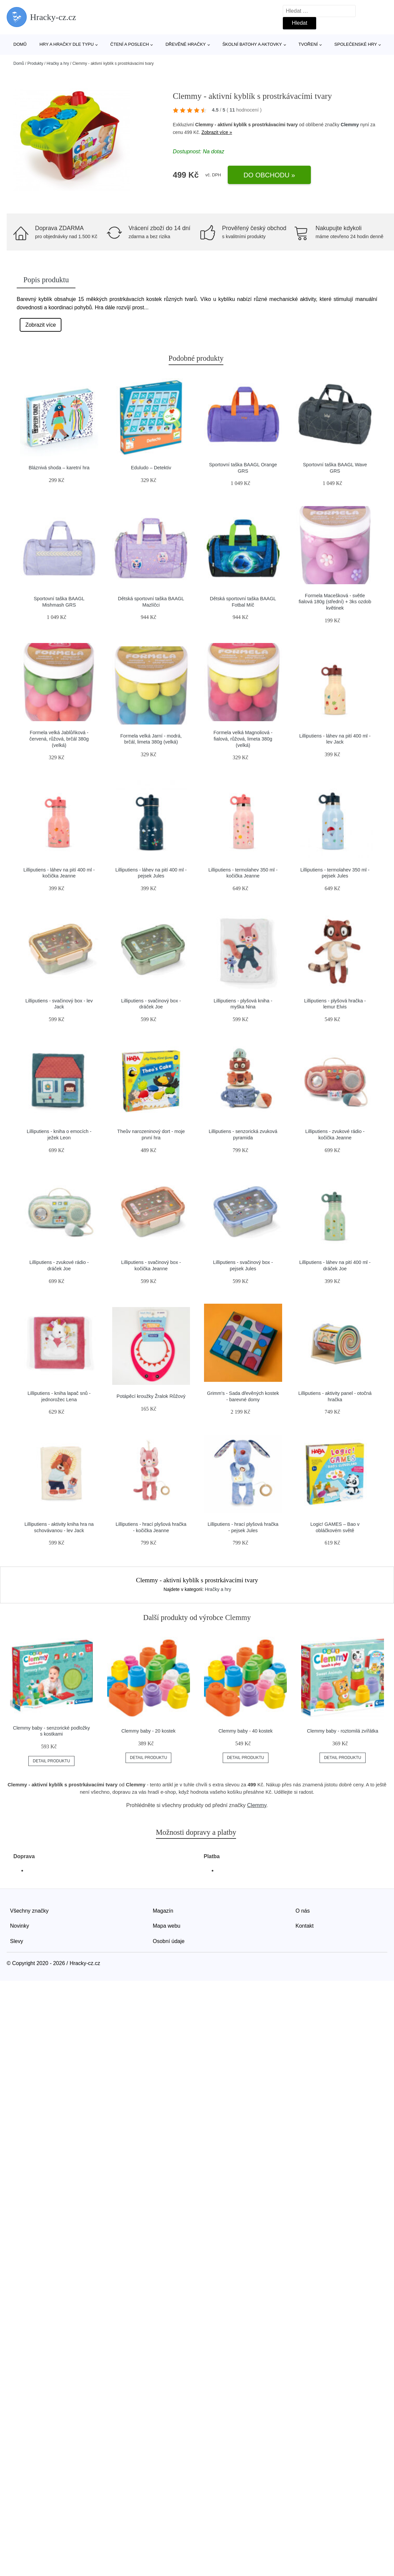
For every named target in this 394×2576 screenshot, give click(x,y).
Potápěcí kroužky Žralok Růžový (151, 1396)
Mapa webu (167, 1926)
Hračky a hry (57, 63)
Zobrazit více (40, 325)
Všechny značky (29, 1911)
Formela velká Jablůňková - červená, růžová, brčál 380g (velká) (59, 739)
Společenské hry (355, 44)
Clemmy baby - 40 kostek (245, 1731)
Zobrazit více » (216, 132)
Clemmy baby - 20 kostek (148, 1731)
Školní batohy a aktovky (252, 44)
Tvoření (308, 44)
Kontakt (305, 1926)
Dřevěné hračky (186, 44)
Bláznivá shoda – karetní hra (59, 467)
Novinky (19, 1926)
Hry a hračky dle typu (66, 44)
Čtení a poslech (129, 44)
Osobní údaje (169, 1941)
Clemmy (350, 124)
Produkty (35, 63)
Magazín (163, 1911)
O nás (303, 1911)
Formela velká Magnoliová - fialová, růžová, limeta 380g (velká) (242, 739)
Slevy (16, 1941)
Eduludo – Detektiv (151, 467)
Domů (20, 44)
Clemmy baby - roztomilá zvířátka (342, 1731)
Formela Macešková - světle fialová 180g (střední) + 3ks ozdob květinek (335, 602)
